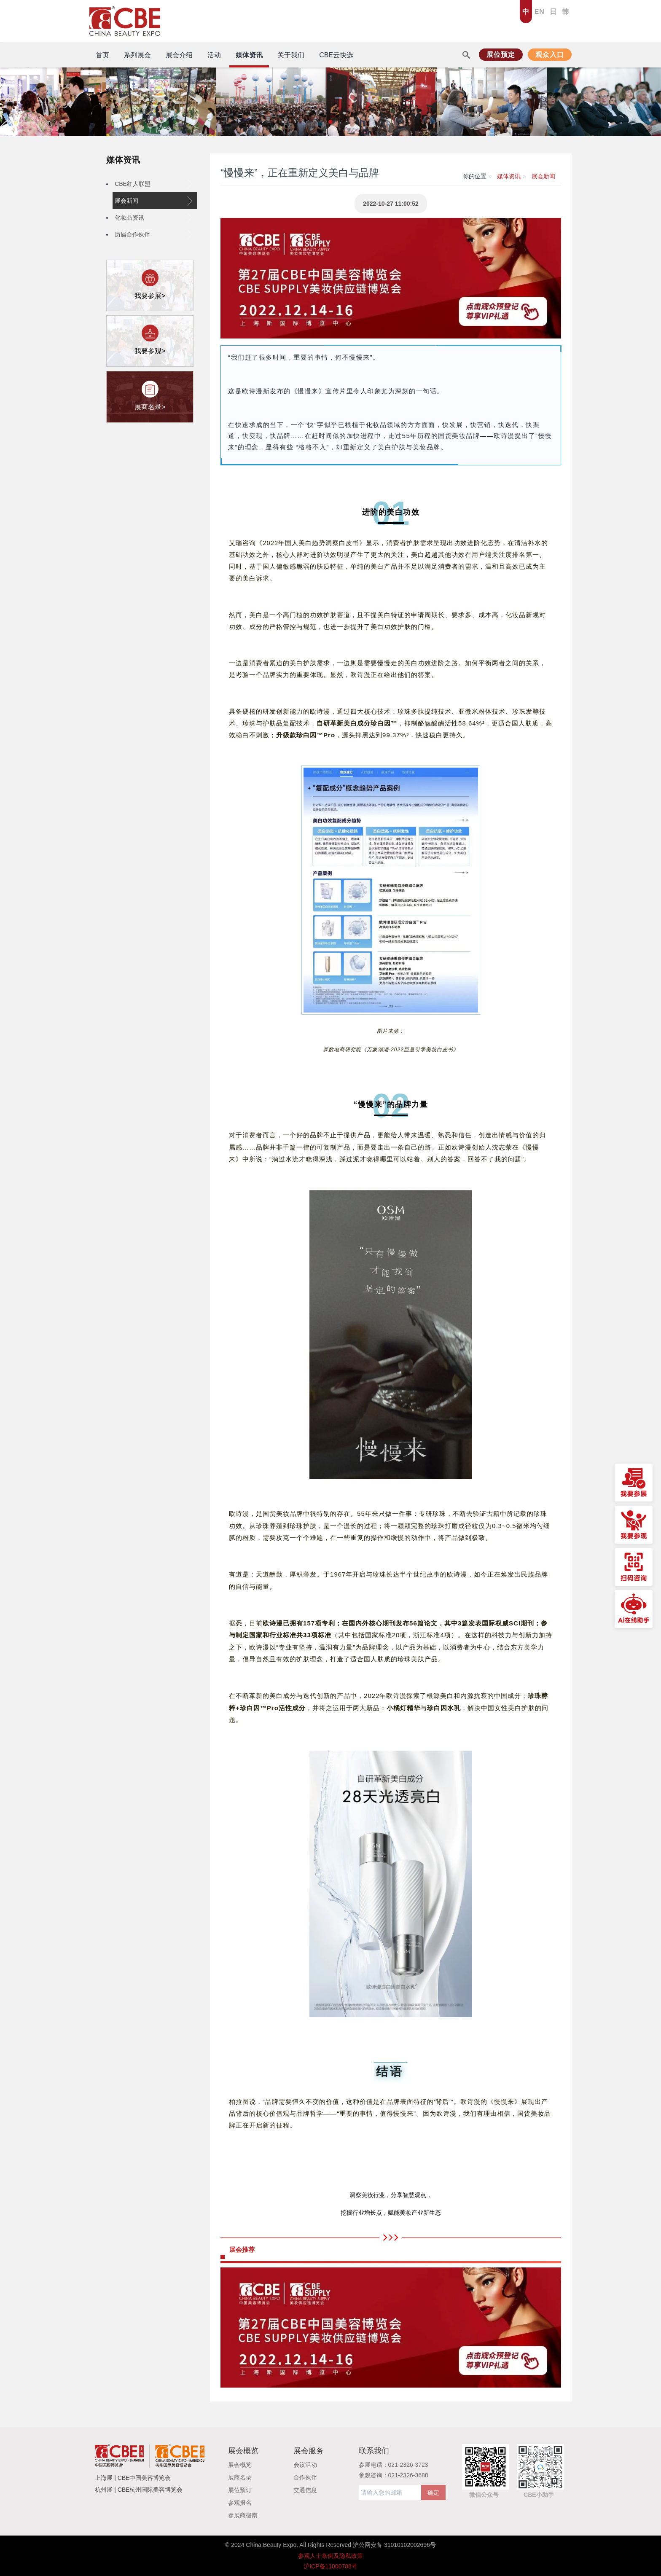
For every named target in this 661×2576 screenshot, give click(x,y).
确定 (433, 2492)
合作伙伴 (305, 2477)
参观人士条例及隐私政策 (330, 2555)
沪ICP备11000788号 (330, 2566)
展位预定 (500, 54)
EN (540, 11)
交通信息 (305, 2490)
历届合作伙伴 (153, 234)
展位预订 (240, 2490)
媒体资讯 (123, 159)
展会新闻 (153, 200)
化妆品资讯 (153, 217)
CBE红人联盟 (153, 183)
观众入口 (549, 54)
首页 (102, 55)
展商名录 (240, 2477)
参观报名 (240, 2502)
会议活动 (305, 2464)
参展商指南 (243, 2515)
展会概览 (240, 2464)
